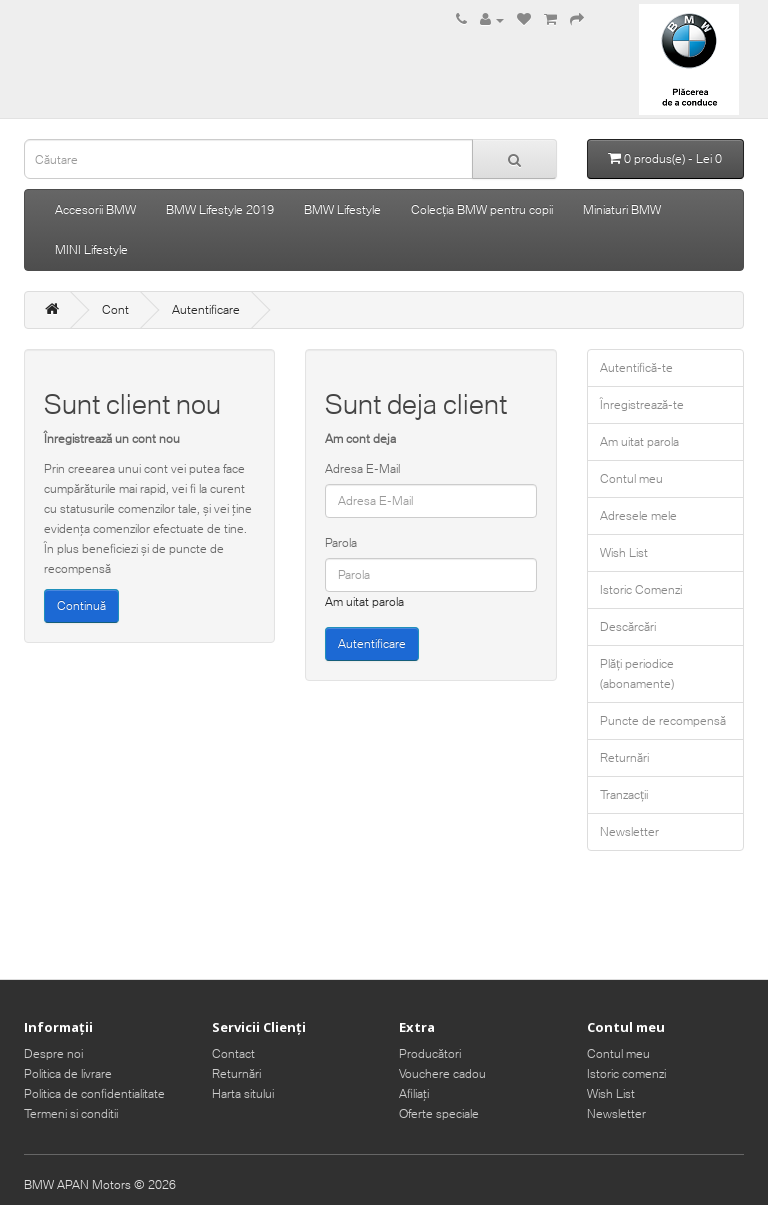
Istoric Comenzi (641, 589)
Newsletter (629, 831)
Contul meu (631, 478)
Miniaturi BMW (622, 209)
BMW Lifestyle (342, 209)
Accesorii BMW (95, 209)
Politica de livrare (68, 1073)
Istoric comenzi (626, 1073)
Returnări (624, 757)
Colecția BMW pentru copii (482, 209)
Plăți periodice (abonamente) (637, 673)
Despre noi (53, 1053)
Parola (341, 542)
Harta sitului (243, 1093)
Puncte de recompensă (663, 720)
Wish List (624, 552)
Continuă (81, 605)
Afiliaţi (414, 1093)
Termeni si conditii (71, 1113)
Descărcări (628, 626)
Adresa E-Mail (362, 468)
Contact (233, 1053)
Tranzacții (624, 794)
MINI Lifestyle (91, 249)
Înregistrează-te (642, 404)
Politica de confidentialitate (94, 1093)
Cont (115, 309)
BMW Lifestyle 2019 (220, 209)
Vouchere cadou (442, 1073)
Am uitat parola (364, 601)
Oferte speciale (439, 1113)
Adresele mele (638, 515)
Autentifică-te (636, 367)
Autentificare (206, 309)
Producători (430, 1053)
